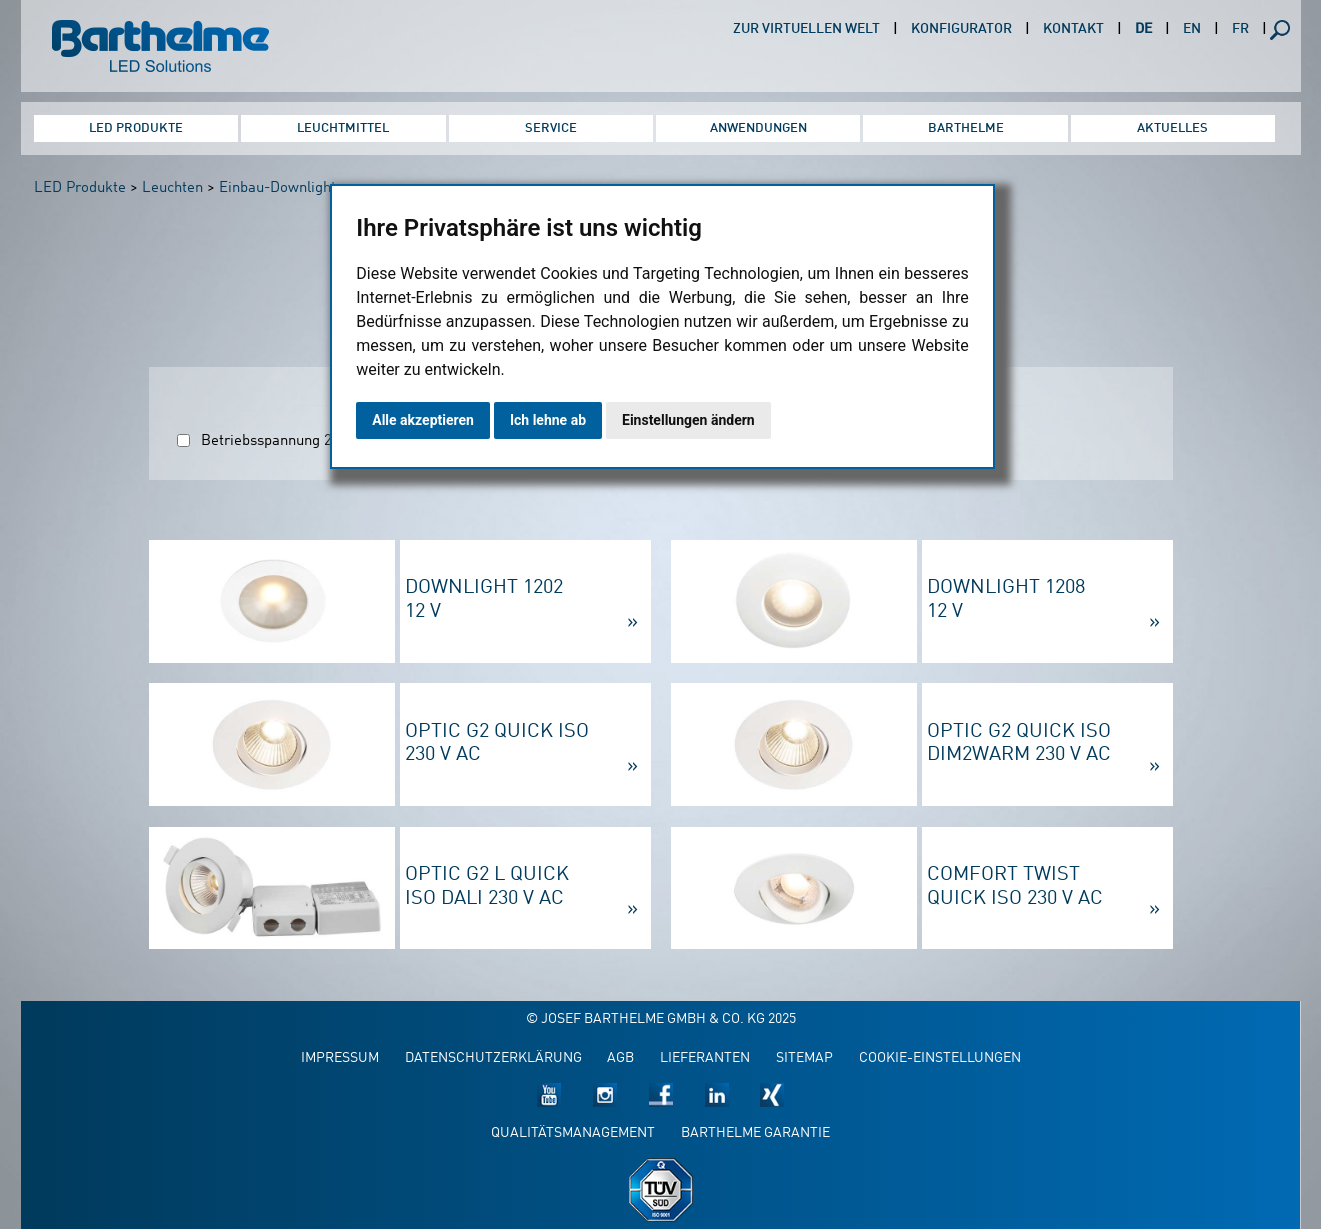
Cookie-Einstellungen (940, 1058)
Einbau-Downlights (281, 188)
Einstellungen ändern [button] (688, 420)
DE (1143, 29)
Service (551, 128)
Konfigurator (961, 29)
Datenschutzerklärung (493, 1058)
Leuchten (172, 188)
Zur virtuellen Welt (806, 29)
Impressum (340, 1058)
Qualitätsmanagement (573, 1133)
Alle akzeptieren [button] (423, 420)
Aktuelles (1172, 128)
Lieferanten (705, 1058)
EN (1192, 29)
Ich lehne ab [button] (548, 420)
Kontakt (1073, 29)
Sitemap (804, 1058)
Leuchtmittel (343, 128)
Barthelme (966, 128)
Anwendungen (758, 128)
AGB (620, 1058)
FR (1240, 29)
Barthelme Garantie (755, 1133)
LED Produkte (136, 128)
